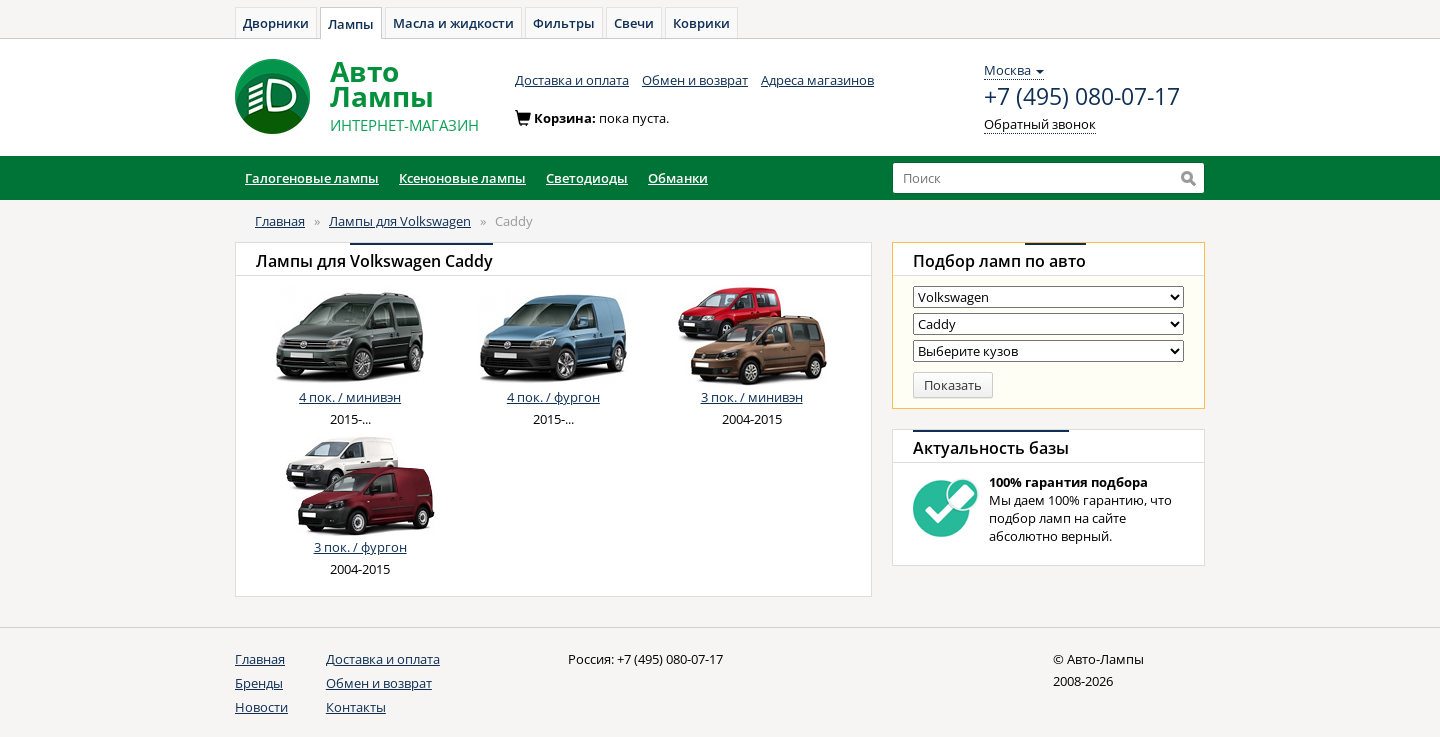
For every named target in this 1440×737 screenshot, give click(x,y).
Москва (1014, 70)
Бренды (259, 683)
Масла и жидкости (453, 23)
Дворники (276, 23)
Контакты (356, 707)
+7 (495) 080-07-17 (1082, 97)
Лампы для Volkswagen (400, 221)
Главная (280, 221)
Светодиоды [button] (587, 178)
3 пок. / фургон (360, 547)
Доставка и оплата (572, 80)
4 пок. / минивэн (350, 397)
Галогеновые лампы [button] (312, 178)
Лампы (351, 24)
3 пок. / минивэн (752, 397)
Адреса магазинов (817, 80)
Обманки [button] (678, 178)
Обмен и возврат (695, 80)
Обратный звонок (1040, 124)
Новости (261, 707)
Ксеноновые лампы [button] (462, 178)
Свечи (634, 23)
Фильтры (564, 23)
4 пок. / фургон (553, 397)
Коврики (701, 23)
